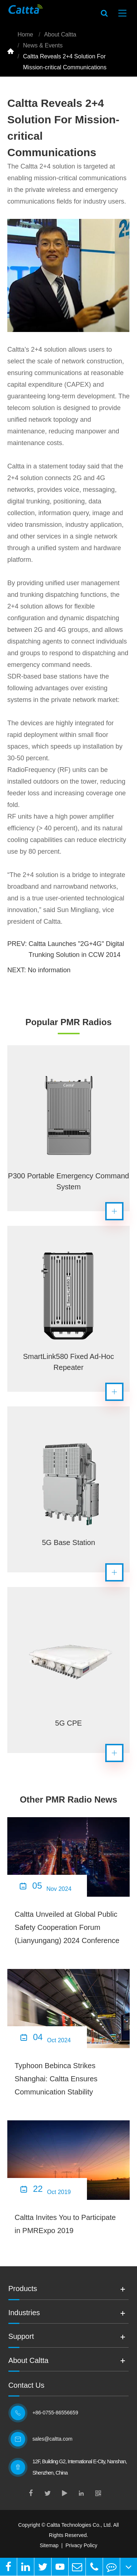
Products (22, 2289)
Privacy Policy (81, 2545)
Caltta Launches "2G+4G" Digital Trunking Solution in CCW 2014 (76, 949)
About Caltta (60, 34)
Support (21, 2337)
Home (25, 34)
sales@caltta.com (54, 2439)
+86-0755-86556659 (56, 2413)
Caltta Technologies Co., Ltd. (79, 2525)
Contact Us (26, 2385)
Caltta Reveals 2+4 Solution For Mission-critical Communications (65, 61)
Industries (24, 2313)
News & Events (42, 45)
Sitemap (49, 2545)
